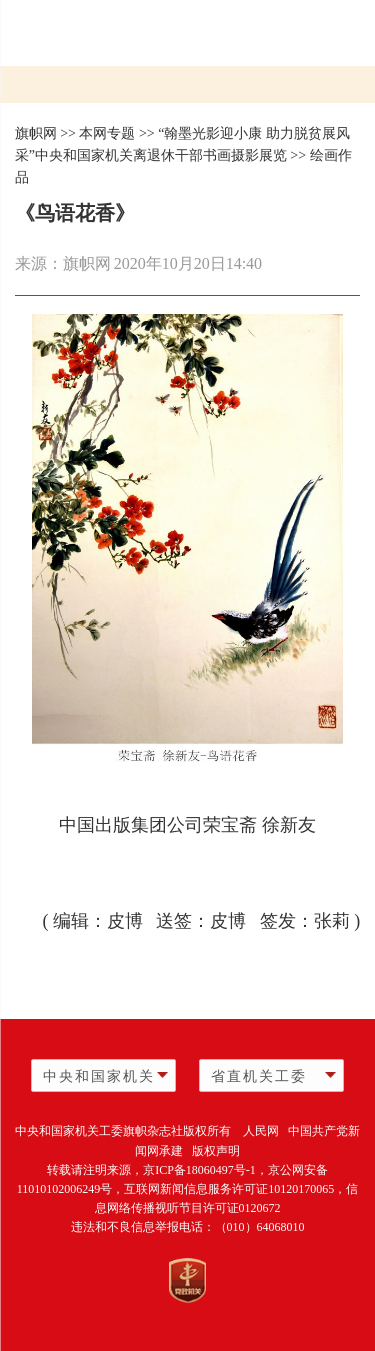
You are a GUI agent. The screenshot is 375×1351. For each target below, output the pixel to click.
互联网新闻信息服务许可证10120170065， (235, 1189)
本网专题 (107, 133)
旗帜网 (36, 133)
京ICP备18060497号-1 (199, 1170)
